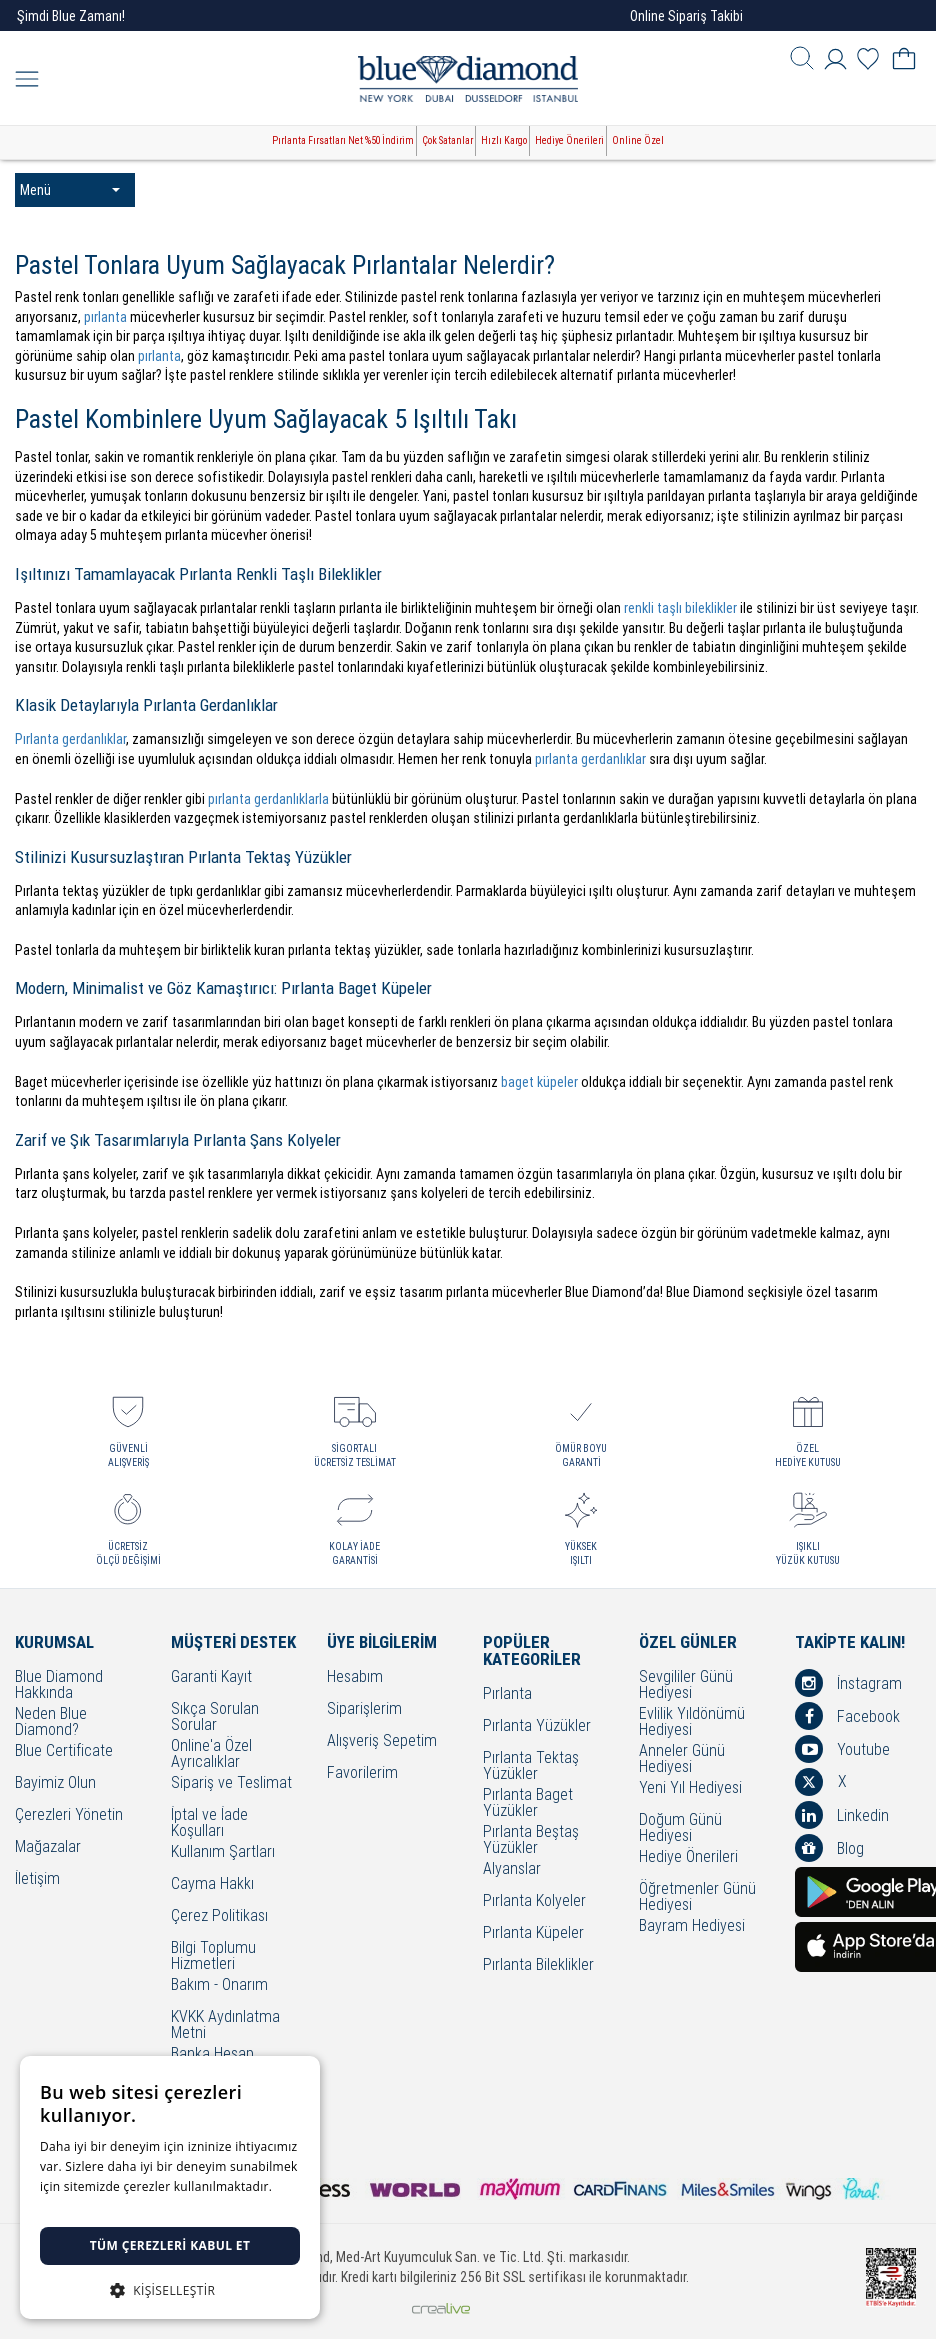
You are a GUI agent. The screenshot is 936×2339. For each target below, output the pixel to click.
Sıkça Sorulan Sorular (215, 1717)
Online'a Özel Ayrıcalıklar (211, 1754)
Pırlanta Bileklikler (538, 1965)
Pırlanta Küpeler (533, 1933)
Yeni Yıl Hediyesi (690, 1788)
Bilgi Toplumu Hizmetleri (213, 1956)
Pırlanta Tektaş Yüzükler (531, 1766)
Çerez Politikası (219, 1916)
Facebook (847, 1716)
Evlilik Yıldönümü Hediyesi (692, 1722)
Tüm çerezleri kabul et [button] (170, 2245)
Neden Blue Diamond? (51, 1722)
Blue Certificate (64, 1751)
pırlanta (105, 317)
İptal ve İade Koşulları (209, 1823)
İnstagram (848, 1683)
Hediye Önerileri (569, 140)
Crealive (441, 2308)
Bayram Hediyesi (692, 1926)
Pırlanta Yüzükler (537, 1726)
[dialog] (170, 2187)
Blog (829, 1848)
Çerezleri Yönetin (69, 1815)
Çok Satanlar (447, 140)
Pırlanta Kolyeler (534, 1901)
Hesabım (355, 1677)
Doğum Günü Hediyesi (680, 1828)
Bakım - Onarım (219, 1985)
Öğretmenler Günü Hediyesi (697, 1897)
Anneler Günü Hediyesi (682, 1759)
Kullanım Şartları (223, 1852)
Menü (70, 190)
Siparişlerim (364, 1709)
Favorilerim (362, 1773)
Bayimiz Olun (55, 1783)
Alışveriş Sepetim (382, 1741)
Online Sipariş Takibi (686, 16)
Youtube (842, 1749)
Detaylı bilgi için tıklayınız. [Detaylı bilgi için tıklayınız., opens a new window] (115, 2206)
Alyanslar (512, 1869)
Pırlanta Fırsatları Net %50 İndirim (343, 140)
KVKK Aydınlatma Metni (225, 2025)
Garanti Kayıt (211, 1677)
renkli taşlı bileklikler (680, 608)
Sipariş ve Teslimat (231, 1783)
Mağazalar (48, 1847)
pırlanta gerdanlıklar (590, 759)
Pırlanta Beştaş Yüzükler (531, 1840)
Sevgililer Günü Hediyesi (686, 1685)
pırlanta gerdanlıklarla (268, 799)
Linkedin (842, 1815)
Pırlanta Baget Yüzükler (528, 1803)
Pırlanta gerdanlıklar (70, 739)
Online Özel (638, 140)
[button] (170, 2288)
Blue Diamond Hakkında (59, 1685)
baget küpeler (539, 1082)
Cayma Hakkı (212, 1884)
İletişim (37, 1879)
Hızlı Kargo (504, 140)
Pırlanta (507, 1694)
